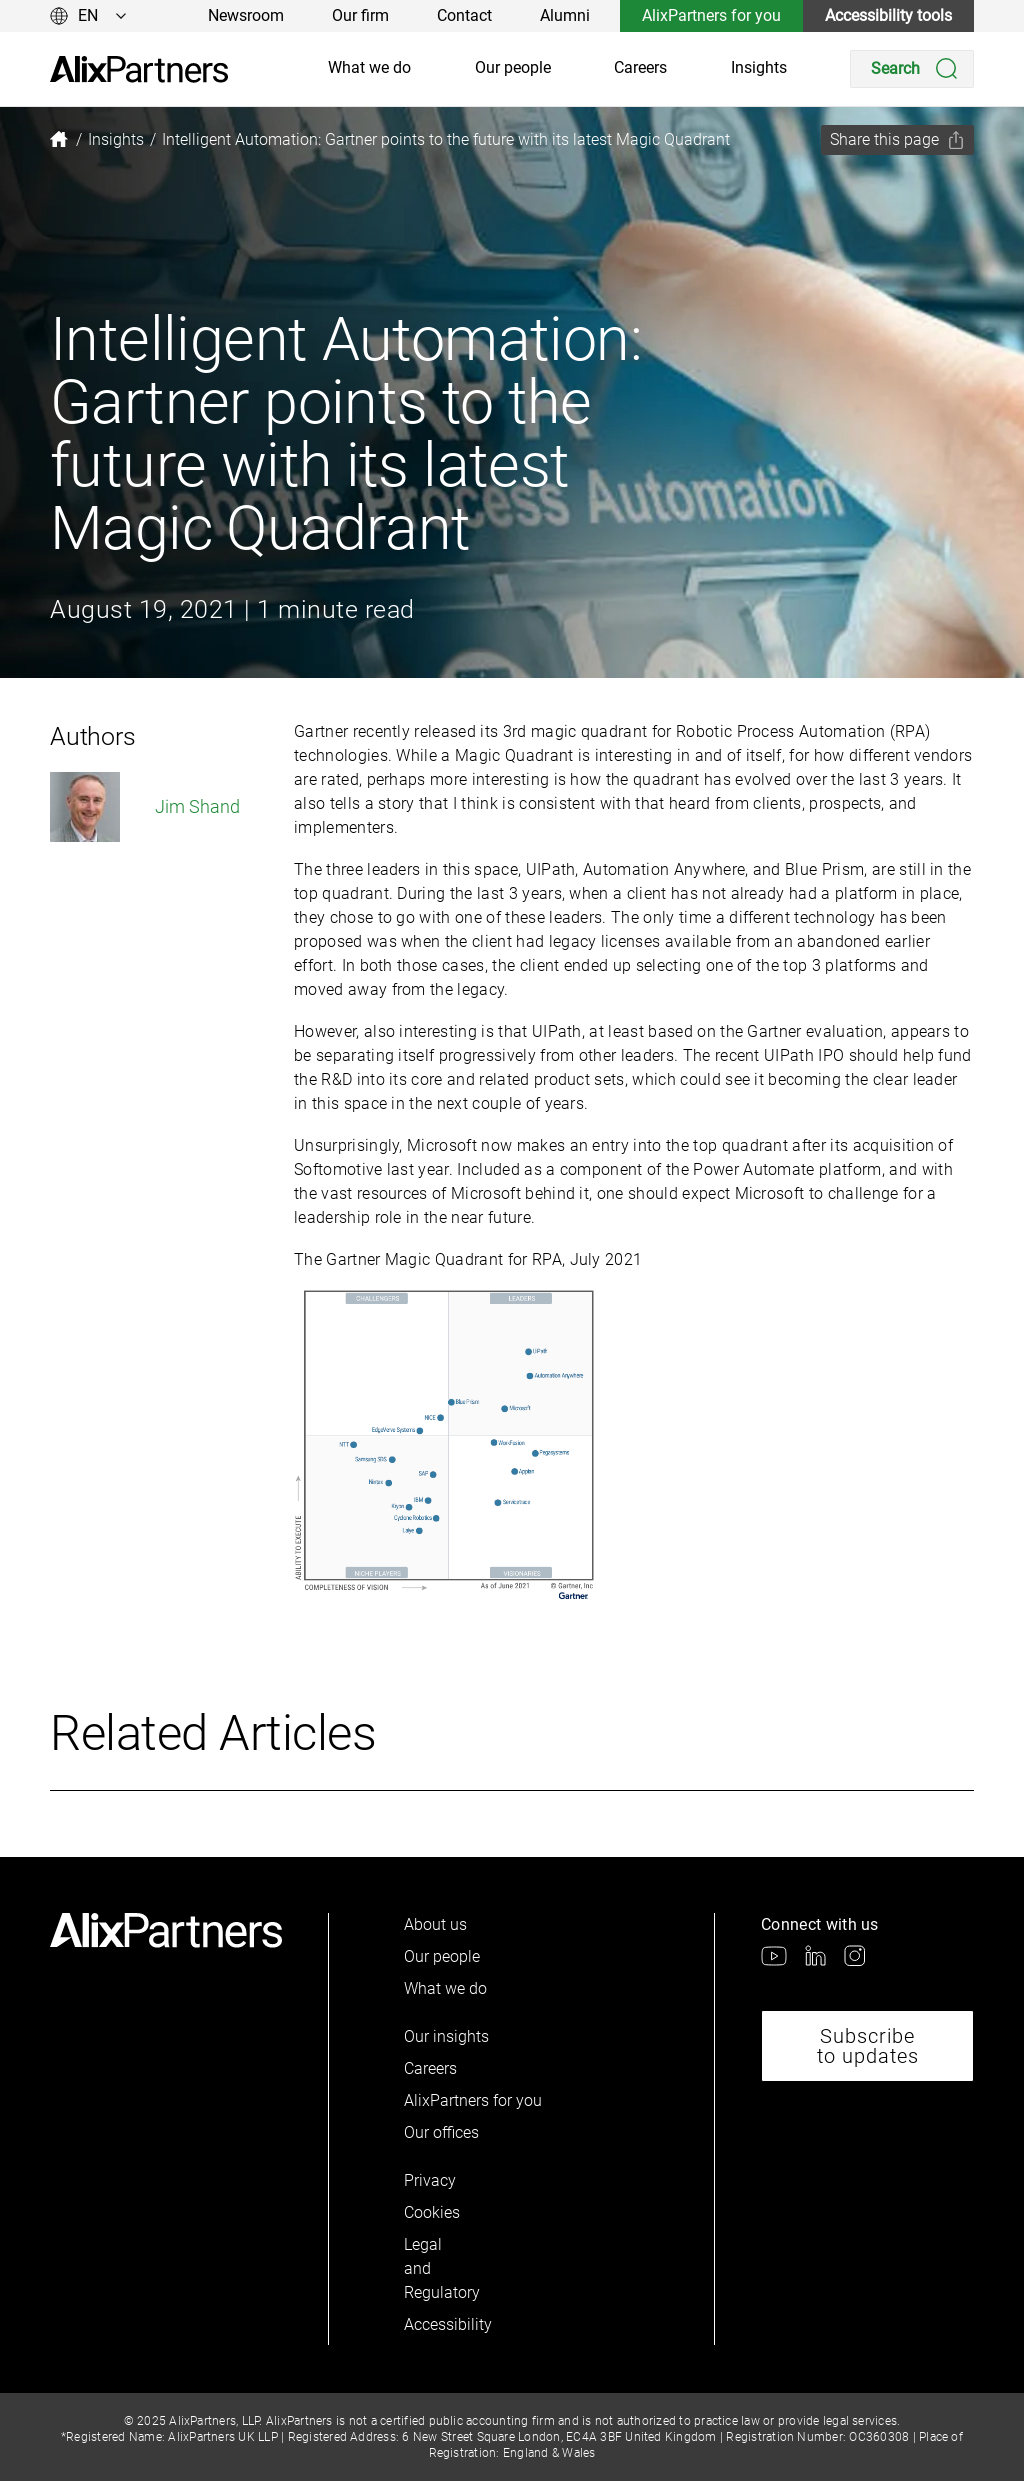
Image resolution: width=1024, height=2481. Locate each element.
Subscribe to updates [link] (868, 2046)
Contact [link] (464, 15)
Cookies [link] (432, 2212)
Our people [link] (513, 67)
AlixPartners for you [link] (711, 15)
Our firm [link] (360, 15)
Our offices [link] (441, 2132)
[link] (139, 69)
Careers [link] (640, 67)
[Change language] (88, 16)
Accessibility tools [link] (888, 15)
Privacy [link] (430, 2180)
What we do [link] (369, 67)
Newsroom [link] (246, 15)
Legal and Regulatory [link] (438, 2268)
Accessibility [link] (438, 2324)
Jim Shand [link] (145, 807)
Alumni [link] (565, 15)
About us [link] (435, 1924)
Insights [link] (759, 67)
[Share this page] (897, 140)
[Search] (912, 69)
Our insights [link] (446, 2036)
